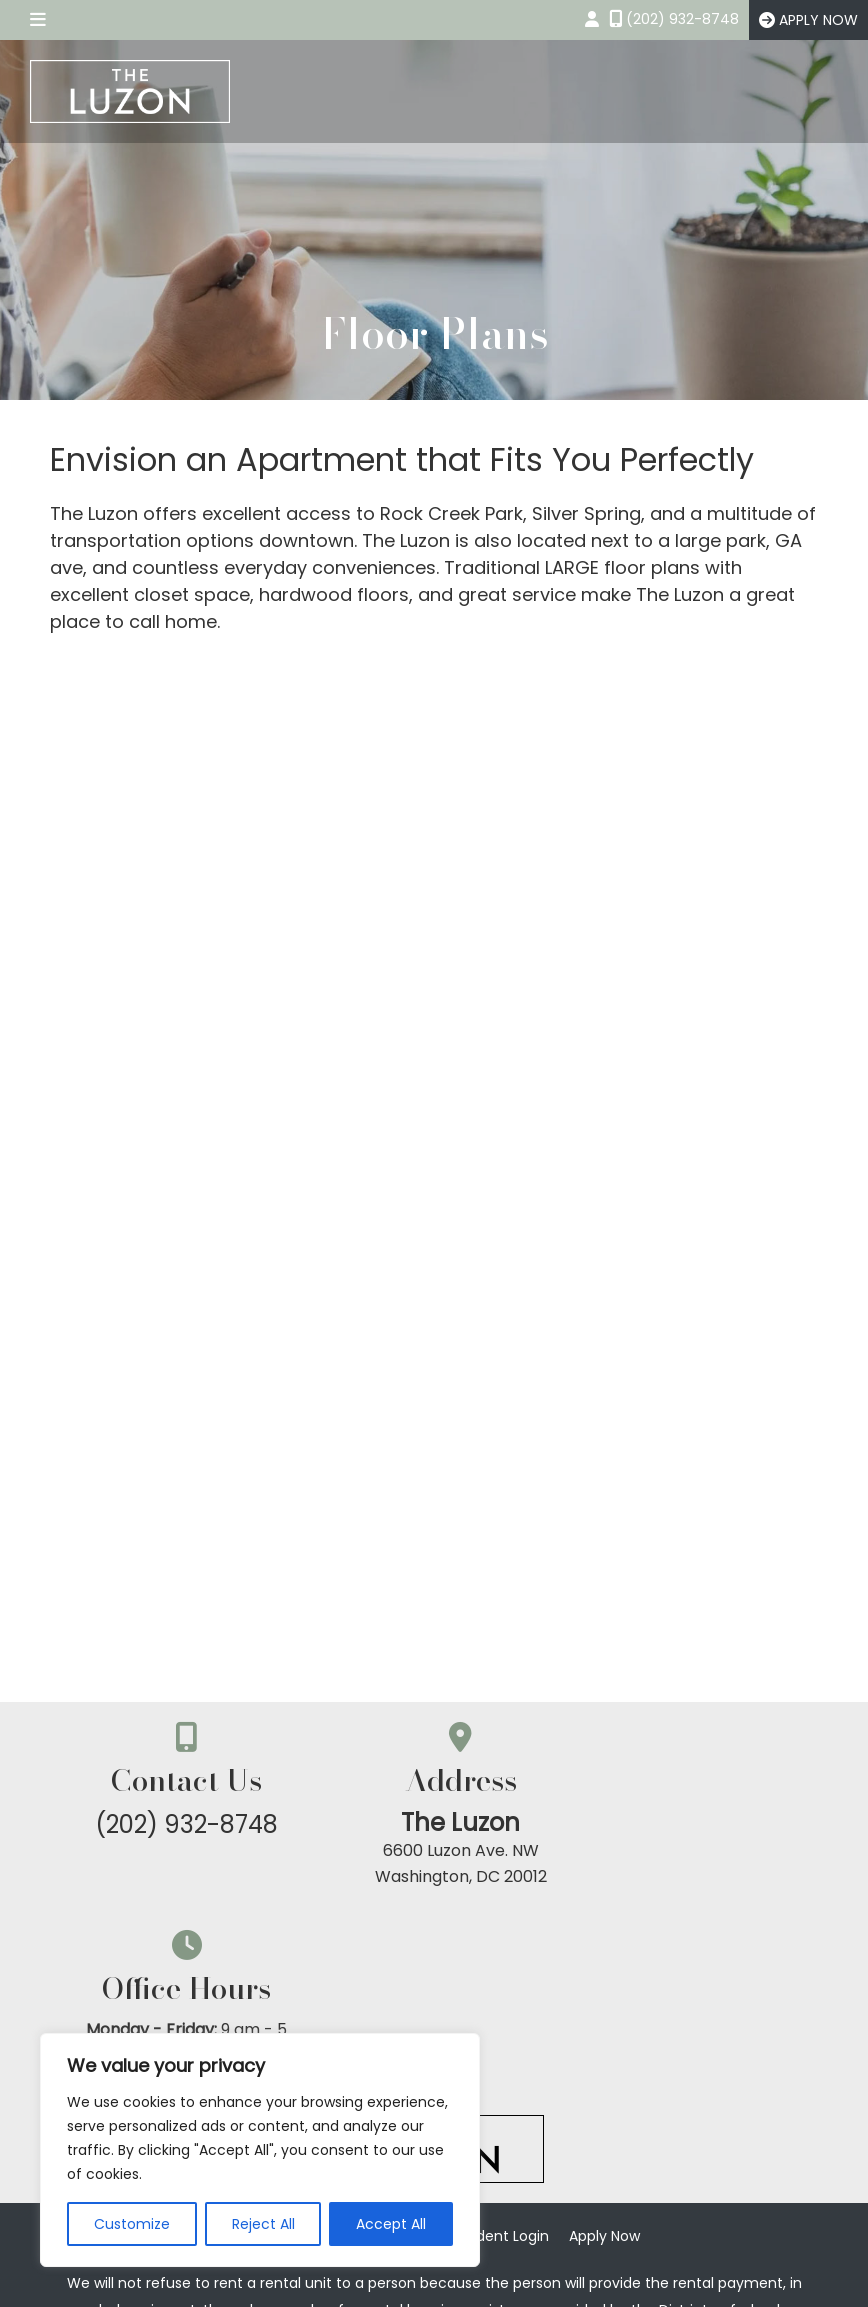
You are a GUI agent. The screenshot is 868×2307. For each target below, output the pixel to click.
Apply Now (604, 2059)
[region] (260, 2150)
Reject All (263, 2224)
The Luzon (434, 1823)
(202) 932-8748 (178, 1824)
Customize (132, 2224)
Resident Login (499, 2059)
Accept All (391, 2224)
